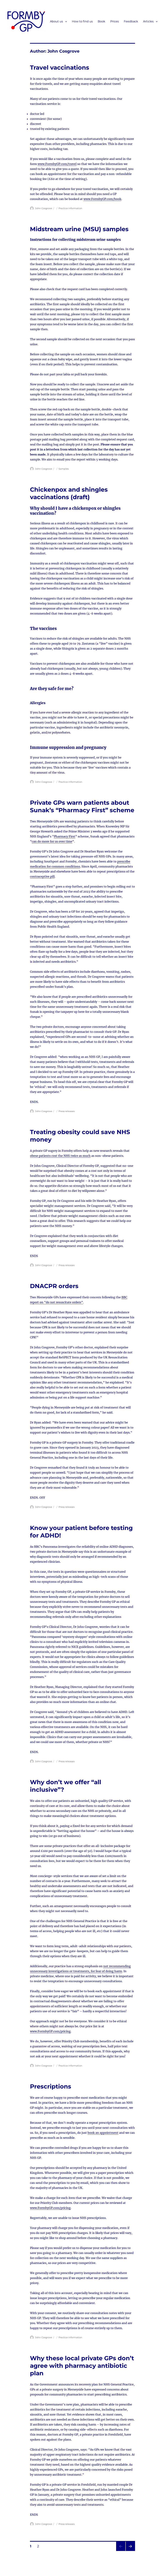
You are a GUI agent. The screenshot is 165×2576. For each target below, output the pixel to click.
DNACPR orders (54, 1286)
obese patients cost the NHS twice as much (60, 1155)
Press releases (67, 1111)
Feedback (131, 21)
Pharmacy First (64, 836)
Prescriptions (50, 2086)
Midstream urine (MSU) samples (79, 229)
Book (101, 21)
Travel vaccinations (59, 67)
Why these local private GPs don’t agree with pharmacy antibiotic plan (82, 2366)
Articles (148, 21)
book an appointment (103, 2132)
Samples (64, 468)
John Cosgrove (43, 208)
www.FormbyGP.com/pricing (50, 2031)
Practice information (70, 208)
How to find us (82, 21)
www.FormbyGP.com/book (102, 199)
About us (56, 21)
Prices (114, 21)
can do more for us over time (52, 841)
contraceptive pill (42, 876)
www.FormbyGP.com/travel (57, 164)
